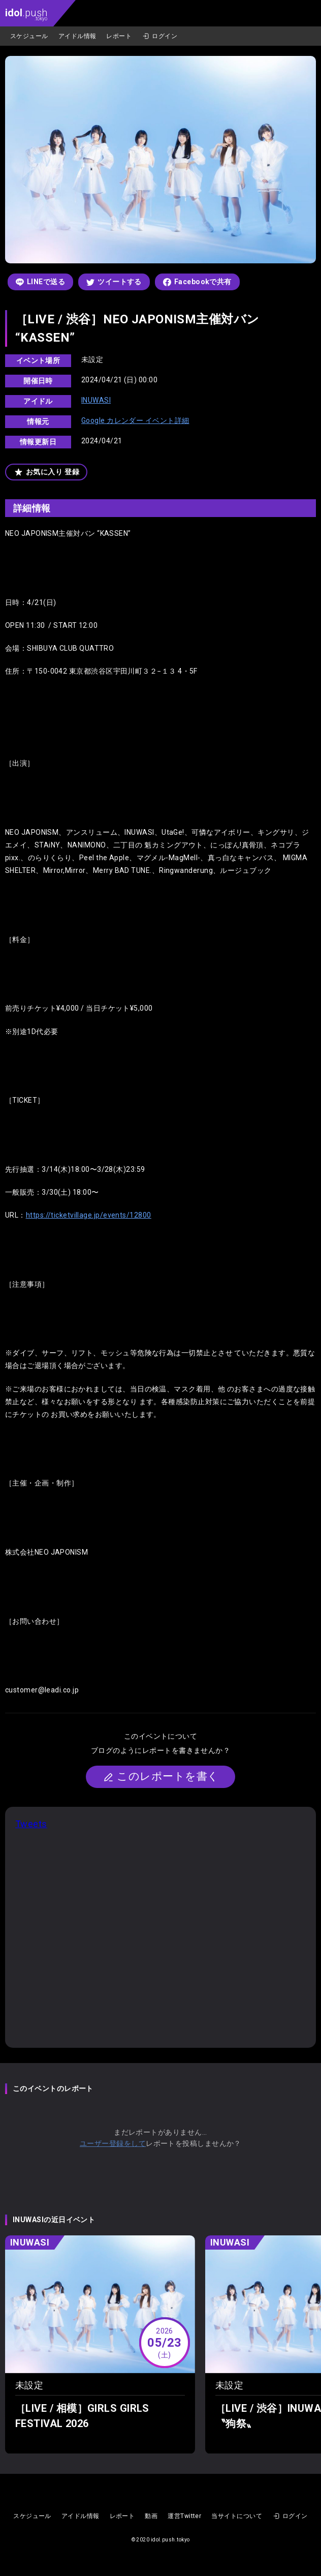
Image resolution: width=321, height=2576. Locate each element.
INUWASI (96, 400)
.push (26, 14)
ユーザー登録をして (113, 2143)
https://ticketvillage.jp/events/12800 (88, 1215)
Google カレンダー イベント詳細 (135, 420)
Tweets (31, 1824)
